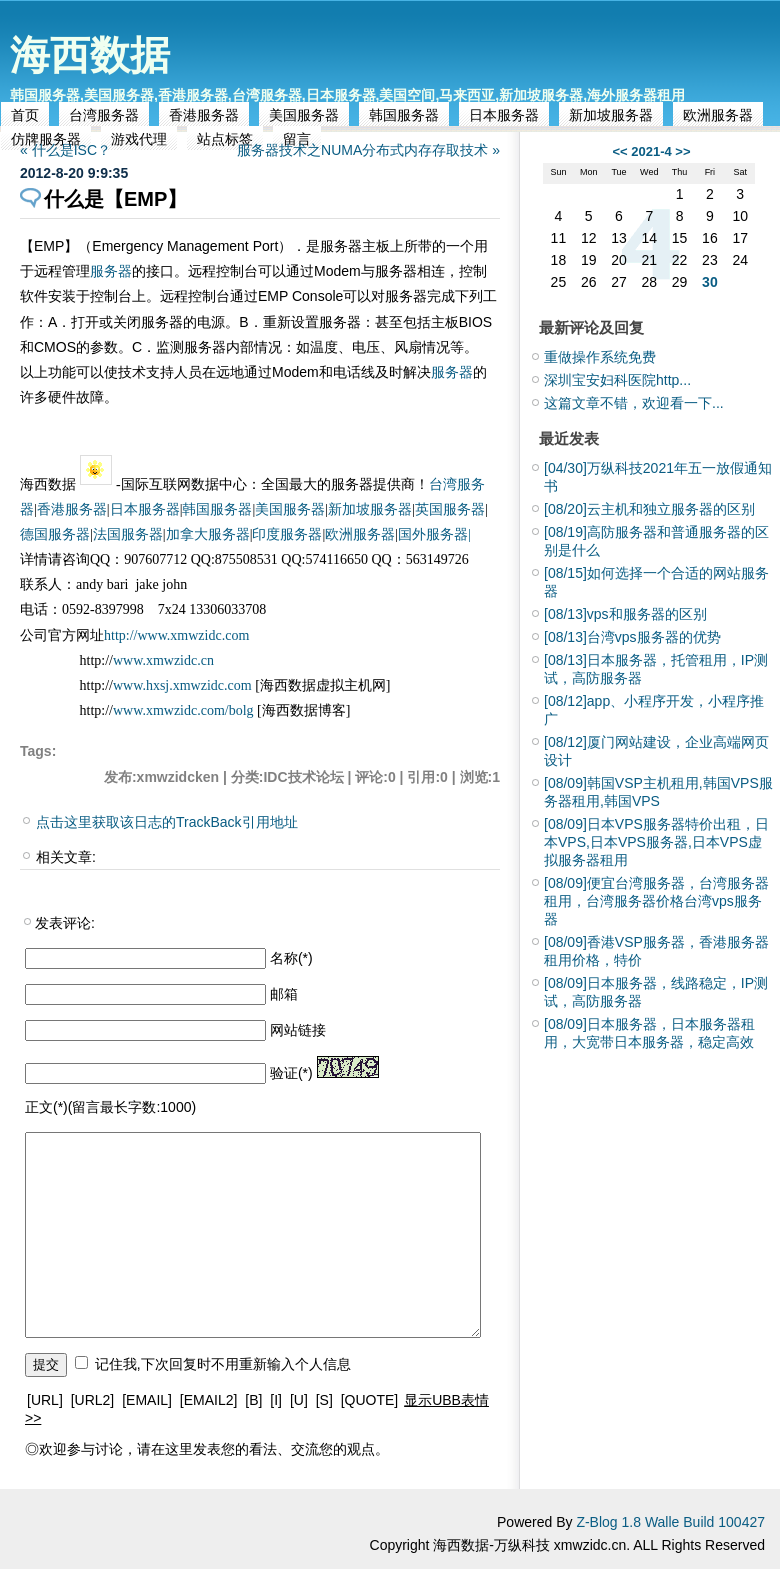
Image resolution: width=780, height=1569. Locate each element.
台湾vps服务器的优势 (632, 637)
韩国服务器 (404, 115)
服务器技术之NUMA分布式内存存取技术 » (368, 150)
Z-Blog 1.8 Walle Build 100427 (670, 1522)
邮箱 (284, 994)
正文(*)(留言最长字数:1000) (110, 1107)
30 (710, 282)
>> (682, 151)
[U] (299, 1400)
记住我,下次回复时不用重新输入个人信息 (223, 1364)
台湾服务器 (104, 115)
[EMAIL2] (209, 1400)
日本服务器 (504, 115)
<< (619, 151)
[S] (324, 1400)
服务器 (111, 271)
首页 (25, 115)
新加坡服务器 (611, 115)
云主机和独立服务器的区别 (649, 509)
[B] (253, 1400)
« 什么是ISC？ (65, 150)
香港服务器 (204, 115)
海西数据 (90, 55)
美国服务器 (304, 115)
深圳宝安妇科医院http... (617, 380)
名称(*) (291, 958)
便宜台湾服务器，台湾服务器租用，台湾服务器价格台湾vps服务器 (656, 901)
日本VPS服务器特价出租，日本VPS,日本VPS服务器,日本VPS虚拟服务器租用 (656, 842)
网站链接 (298, 1030)
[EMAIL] (147, 1400)
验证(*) (291, 1073)
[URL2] (93, 1400)
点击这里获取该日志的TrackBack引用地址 (167, 822)
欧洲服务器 (718, 115)
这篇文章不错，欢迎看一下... (634, 403)
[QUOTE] (370, 1400)
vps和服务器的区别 (625, 614)
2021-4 (651, 151)
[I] (276, 1400)
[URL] (45, 1400)
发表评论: (65, 923)
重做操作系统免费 (600, 357)
